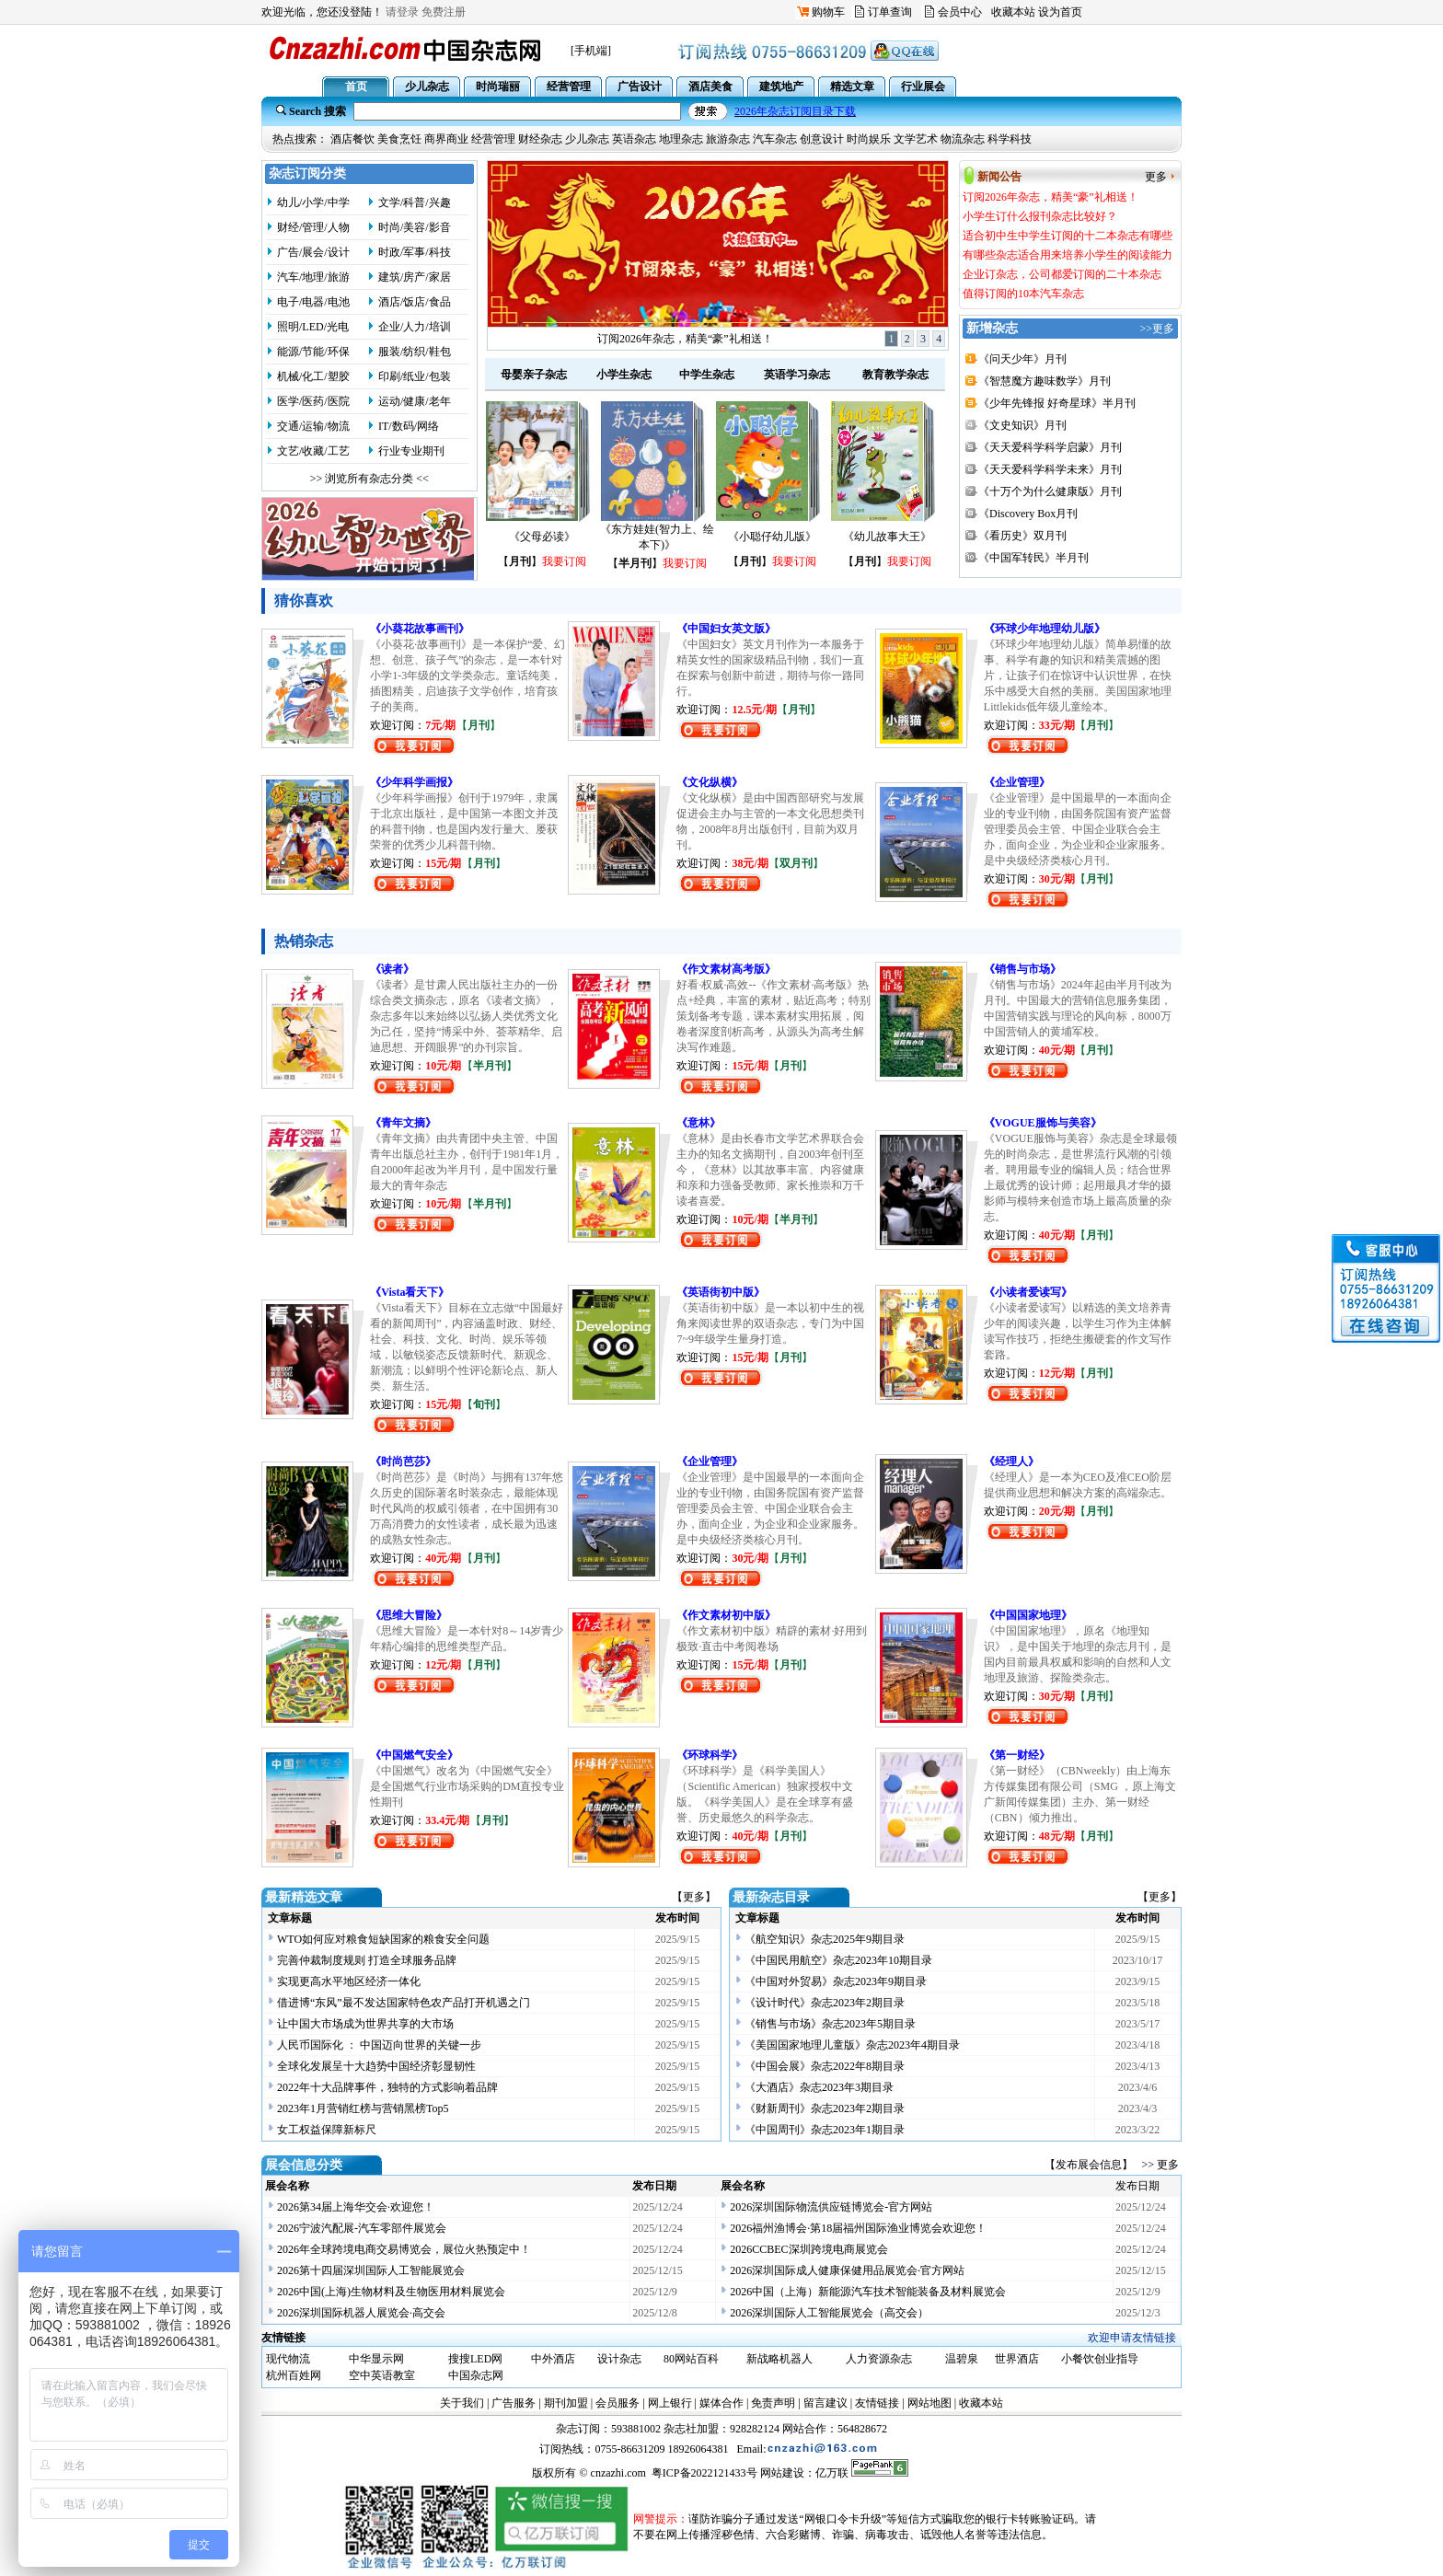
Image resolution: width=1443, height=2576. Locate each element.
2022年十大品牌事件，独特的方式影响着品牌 (387, 2087)
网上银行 (670, 2403)
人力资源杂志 (879, 2358)
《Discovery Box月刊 (1028, 513)
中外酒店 (553, 2358)
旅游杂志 (728, 139)
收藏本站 (1013, 12)
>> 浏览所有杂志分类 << (369, 478)
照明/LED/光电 (313, 326)
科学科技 (1009, 139)
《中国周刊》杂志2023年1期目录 (825, 2129)
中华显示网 (376, 2358)
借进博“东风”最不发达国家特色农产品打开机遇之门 (403, 2002)
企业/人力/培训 (414, 326)
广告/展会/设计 (313, 252)
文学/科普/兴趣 (414, 202)
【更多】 (694, 1896)
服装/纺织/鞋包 (414, 351)
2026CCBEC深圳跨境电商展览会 (808, 2249)
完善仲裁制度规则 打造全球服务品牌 (366, 1960)
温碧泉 (961, 2358)
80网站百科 (691, 2358)
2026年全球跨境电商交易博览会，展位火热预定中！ (404, 2249)
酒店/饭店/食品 (414, 301)
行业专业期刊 (411, 451)
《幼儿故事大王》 (887, 536)
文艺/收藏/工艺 (313, 451)
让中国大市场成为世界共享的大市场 (365, 2023)
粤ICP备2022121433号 (704, 2472)
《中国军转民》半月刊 (1033, 557)
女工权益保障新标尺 (326, 2129)
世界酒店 (1017, 2358)
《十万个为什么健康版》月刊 (1050, 491)
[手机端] (591, 50)
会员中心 (960, 12)
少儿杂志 (587, 139)
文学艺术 (916, 139)
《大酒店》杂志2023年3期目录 (819, 2087)
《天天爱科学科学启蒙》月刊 (1050, 447)
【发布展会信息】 (1091, 2164)
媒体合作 (721, 2403)
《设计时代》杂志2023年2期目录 (825, 2002)
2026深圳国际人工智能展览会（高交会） (829, 2312)
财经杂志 (540, 139)
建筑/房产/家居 (414, 277)
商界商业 (446, 139)
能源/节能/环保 (313, 351)
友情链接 (877, 2403)
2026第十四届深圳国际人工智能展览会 (371, 2270)
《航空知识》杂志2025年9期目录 (825, 1939)
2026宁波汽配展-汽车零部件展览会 (361, 2228)
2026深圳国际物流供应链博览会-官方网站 (831, 2207)
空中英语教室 (382, 2375)
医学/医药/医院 (313, 401)
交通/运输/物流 (313, 426)
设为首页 (1060, 12)
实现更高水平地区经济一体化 (349, 1981)
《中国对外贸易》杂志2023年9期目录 (836, 1981)
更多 (1156, 176)
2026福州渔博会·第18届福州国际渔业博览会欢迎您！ (858, 2228)
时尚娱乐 (869, 139)
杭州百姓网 (293, 2375)
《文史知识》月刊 (1022, 425)
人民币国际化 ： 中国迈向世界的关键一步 (379, 2045)
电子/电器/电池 (313, 301)
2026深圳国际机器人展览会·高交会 (361, 2312)
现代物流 (288, 2358)
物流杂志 (963, 139)
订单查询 (890, 12)
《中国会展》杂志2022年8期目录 (825, 2066)
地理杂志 (681, 139)
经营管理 (493, 139)
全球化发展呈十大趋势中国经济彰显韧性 (376, 2066)
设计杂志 (619, 2358)
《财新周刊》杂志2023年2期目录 (825, 2108)
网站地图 (929, 2403)
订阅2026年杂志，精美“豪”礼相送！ (685, 338)
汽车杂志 (775, 139)
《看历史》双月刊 (1022, 535)
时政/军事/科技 (414, 252)
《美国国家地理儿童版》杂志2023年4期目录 (852, 2045)
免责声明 (773, 2403)
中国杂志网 (475, 2375)
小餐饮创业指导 (1099, 2358)
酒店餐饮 (352, 139)
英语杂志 (634, 139)
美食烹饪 (399, 139)
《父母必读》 (542, 536)
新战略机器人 (779, 2358)
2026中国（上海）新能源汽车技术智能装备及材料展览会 (868, 2291)
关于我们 (462, 2403)
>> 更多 (1160, 2164)
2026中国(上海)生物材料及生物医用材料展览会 (391, 2291)
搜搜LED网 (475, 2358)
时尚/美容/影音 (414, 227)
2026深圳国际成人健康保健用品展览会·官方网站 (847, 2270)
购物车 (828, 12)
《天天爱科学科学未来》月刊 (1050, 469)
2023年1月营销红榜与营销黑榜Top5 (363, 2108)
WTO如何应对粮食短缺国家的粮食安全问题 (383, 1939)
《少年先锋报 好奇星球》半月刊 (1057, 403)
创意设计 (822, 139)
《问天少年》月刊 (1022, 358)
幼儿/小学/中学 (313, 202)
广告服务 (513, 2403)
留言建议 (825, 2403)
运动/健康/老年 (414, 401)
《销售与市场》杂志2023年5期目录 (830, 2023)
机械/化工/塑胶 (313, 376)
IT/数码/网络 (408, 426)
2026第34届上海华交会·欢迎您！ (355, 2207)
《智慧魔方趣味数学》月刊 (1044, 381)
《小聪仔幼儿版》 (772, 536)
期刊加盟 (566, 2403)
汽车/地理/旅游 (313, 277)
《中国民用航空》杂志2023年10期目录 (838, 1960)
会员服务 (617, 2403)
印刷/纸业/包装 (414, 376)
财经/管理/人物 (313, 227)
